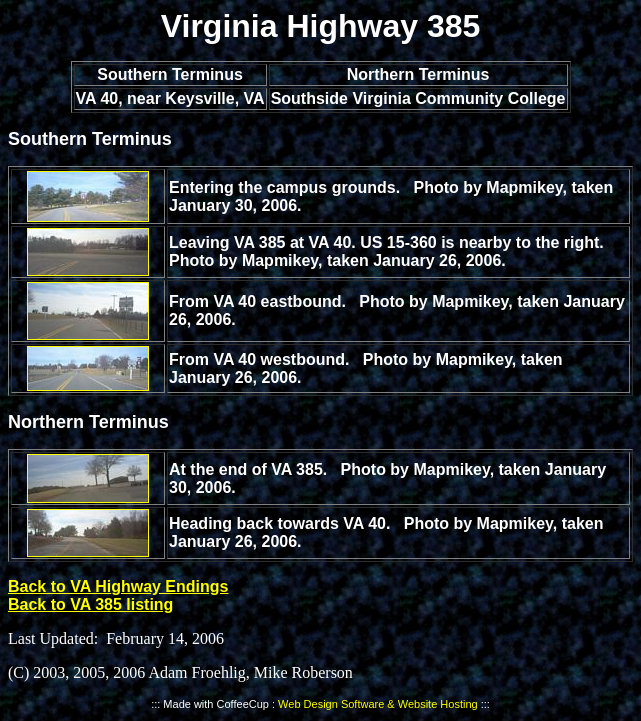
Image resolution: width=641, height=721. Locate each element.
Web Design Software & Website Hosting (378, 704)
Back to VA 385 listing (90, 604)
